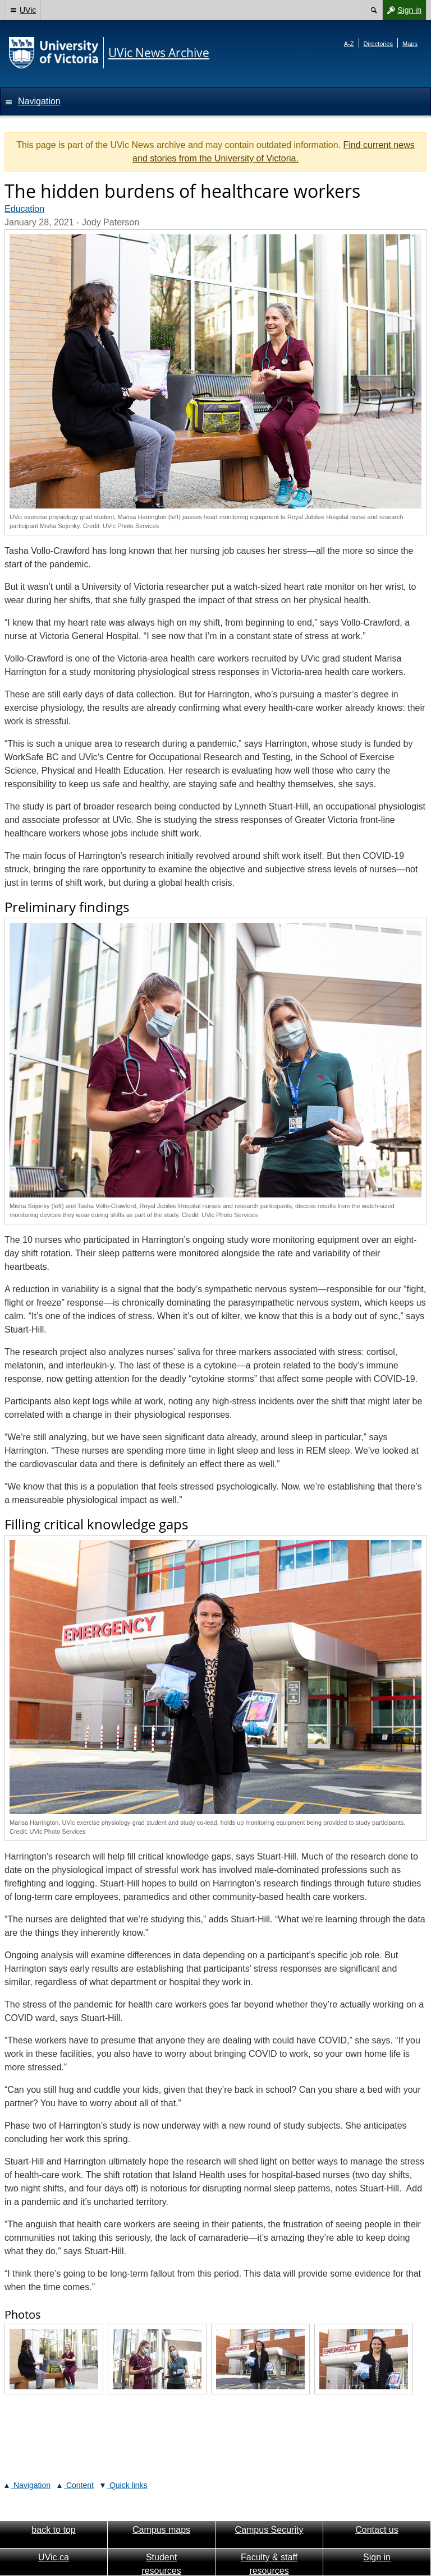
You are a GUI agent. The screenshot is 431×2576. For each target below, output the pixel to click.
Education (24, 209)
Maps (410, 43)
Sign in (401, 10)
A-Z (349, 43)
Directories (378, 43)
